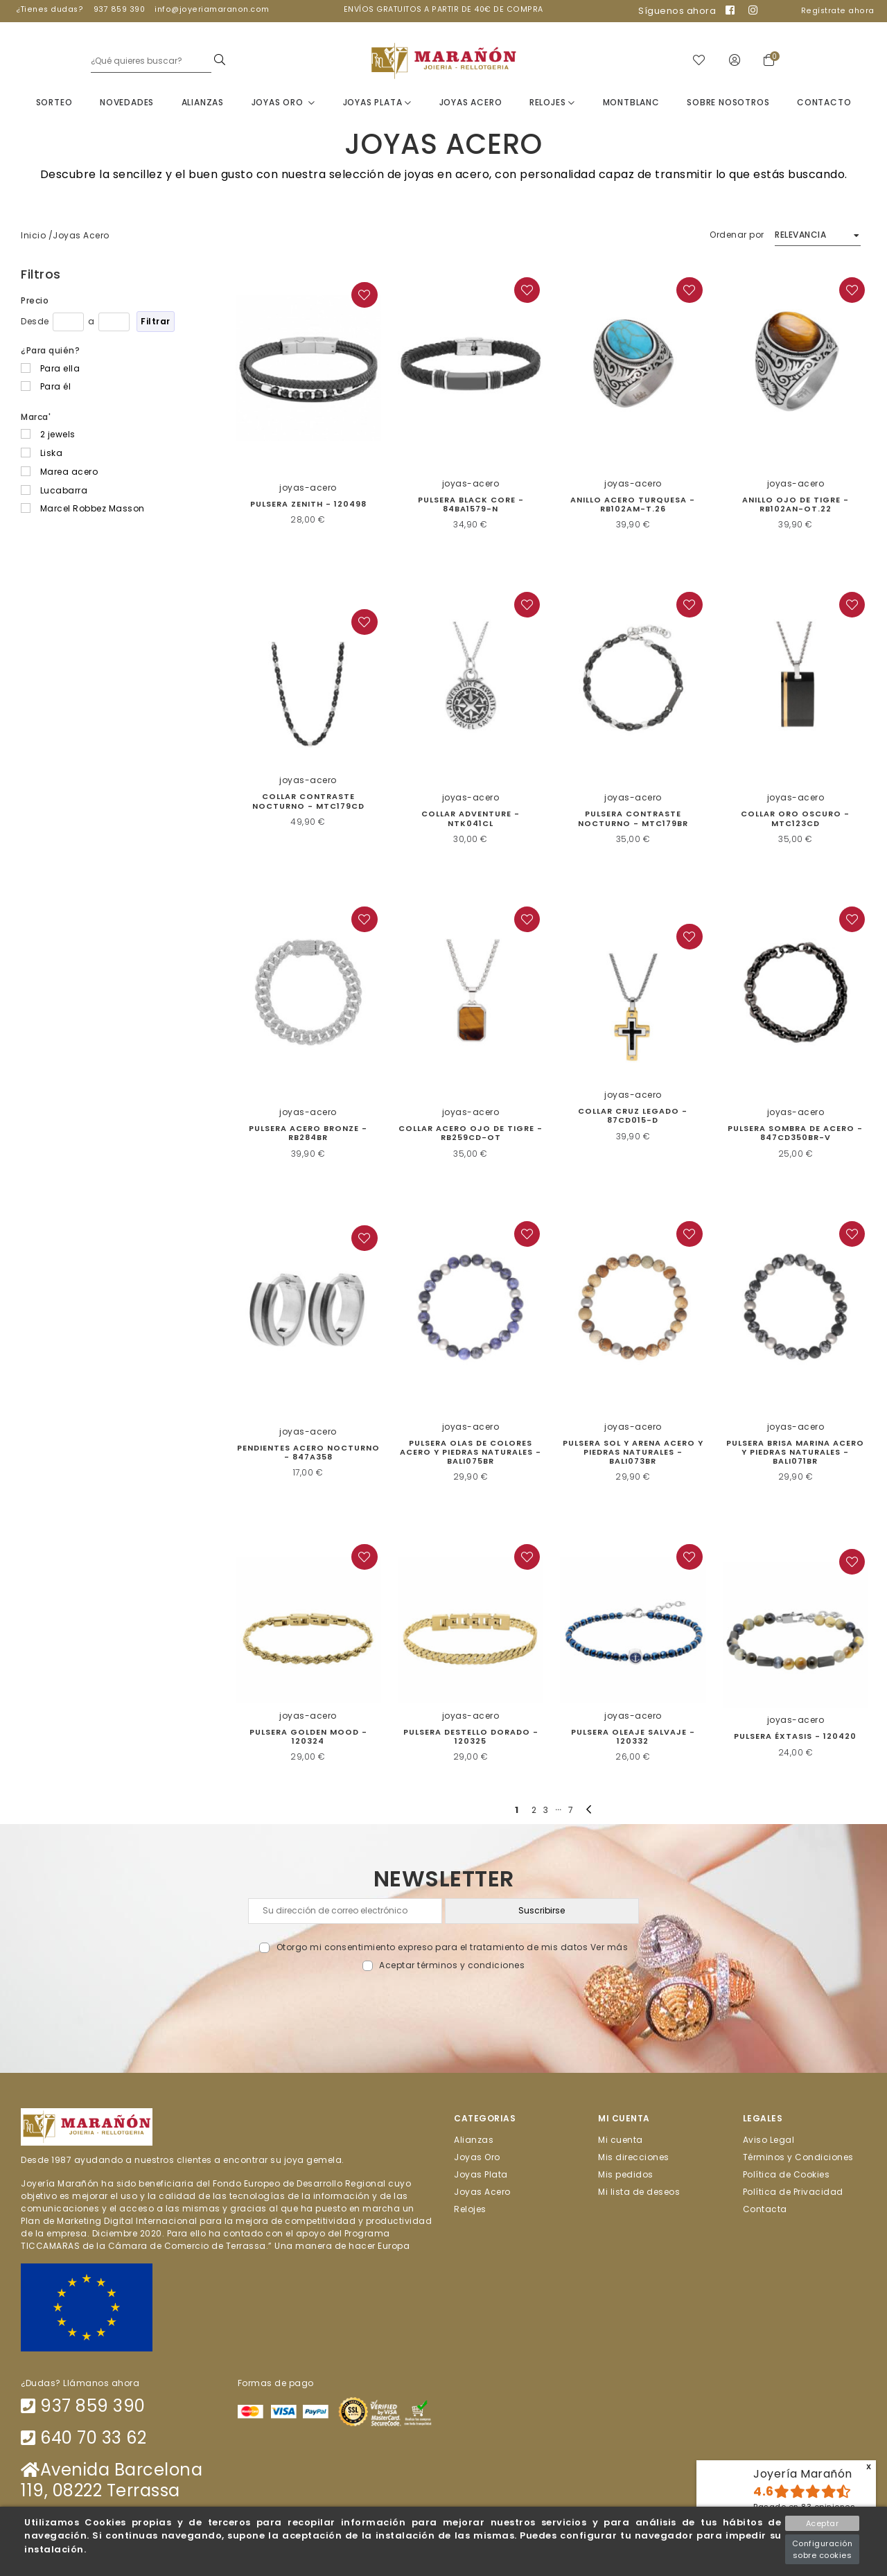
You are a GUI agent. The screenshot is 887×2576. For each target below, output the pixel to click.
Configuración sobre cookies (822, 2549)
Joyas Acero (470, 103)
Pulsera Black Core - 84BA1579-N (471, 505)
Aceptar (822, 2523)
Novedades (127, 103)
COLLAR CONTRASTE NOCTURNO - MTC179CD (308, 802)
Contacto (824, 103)
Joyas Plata (377, 103)
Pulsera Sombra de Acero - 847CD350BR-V (795, 1133)
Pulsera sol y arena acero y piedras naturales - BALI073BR (633, 1452)
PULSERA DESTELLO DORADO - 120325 (470, 1737)
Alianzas (203, 103)
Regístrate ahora (838, 11)
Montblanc (631, 103)
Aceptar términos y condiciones (452, 1966)
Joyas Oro (284, 103)
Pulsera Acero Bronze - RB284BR (308, 1133)
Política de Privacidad (793, 2192)
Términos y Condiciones (798, 2158)
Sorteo (54, 103)
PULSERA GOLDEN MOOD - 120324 (308, 1737)
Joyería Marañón (802, 2474)
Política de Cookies (786, 2175)
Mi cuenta (620, 2140)
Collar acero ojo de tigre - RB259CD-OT (470, 1133)
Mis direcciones (633, 2158)
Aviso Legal (769, 2140)
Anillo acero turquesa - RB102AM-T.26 (632, 505)
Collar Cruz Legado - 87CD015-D (632, 1116)
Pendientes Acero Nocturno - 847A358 (308, 1453)
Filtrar (155, 322)
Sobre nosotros (728, 103)
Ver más (609, 1948)
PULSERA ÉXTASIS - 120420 (795, 1737)
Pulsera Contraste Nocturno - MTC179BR (633, 819)
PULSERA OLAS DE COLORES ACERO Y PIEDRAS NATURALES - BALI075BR (470, 1452)
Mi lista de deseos (639, 2192)
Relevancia (800, 235)
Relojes (552, 103)
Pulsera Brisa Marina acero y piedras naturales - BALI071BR (795, 1452)
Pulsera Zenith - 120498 (308, 504)
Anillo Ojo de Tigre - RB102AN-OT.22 (795, 505)
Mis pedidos (625, 2175)
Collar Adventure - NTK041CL (470, 819)
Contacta (765, 2210)
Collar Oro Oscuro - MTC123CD (795, 819)
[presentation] (444, 2004)
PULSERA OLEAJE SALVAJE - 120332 (633, 1737)
